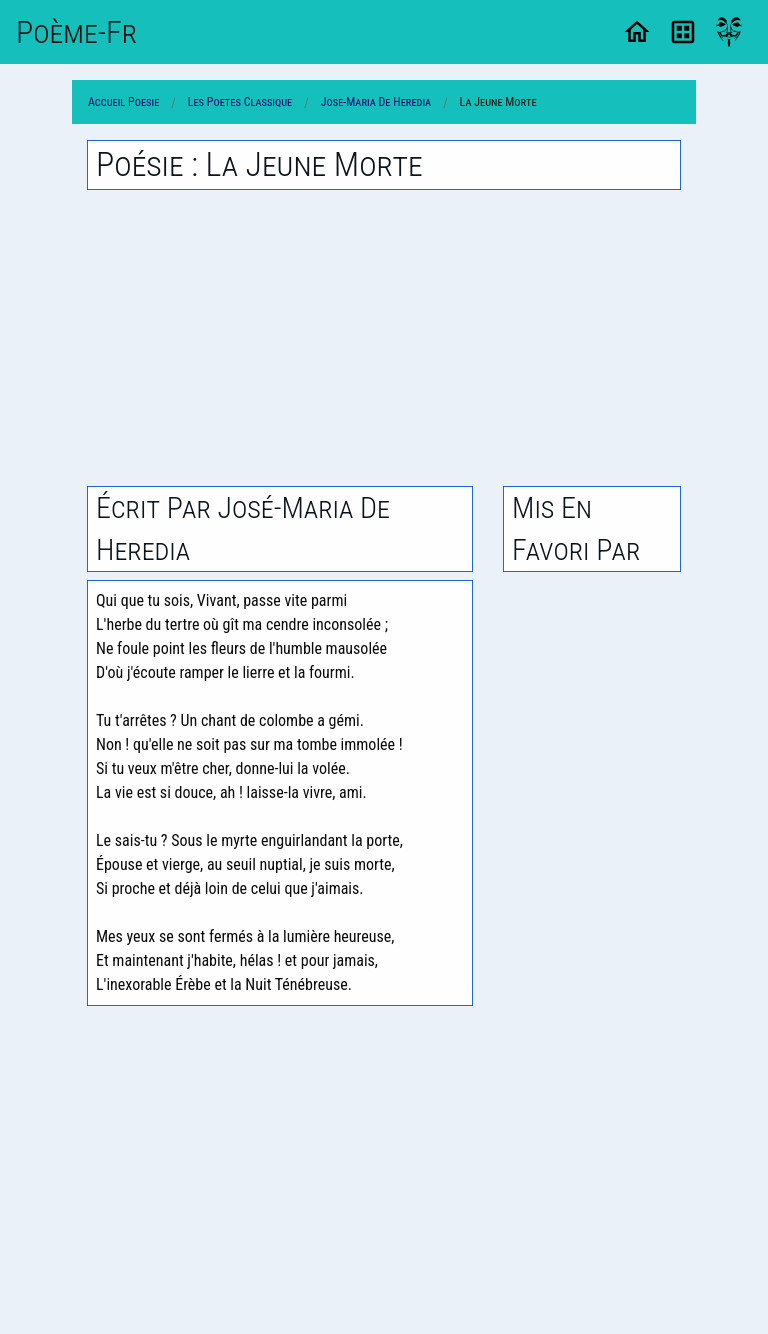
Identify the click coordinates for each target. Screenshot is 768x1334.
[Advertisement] (384, 338)
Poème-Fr (76, 32)
